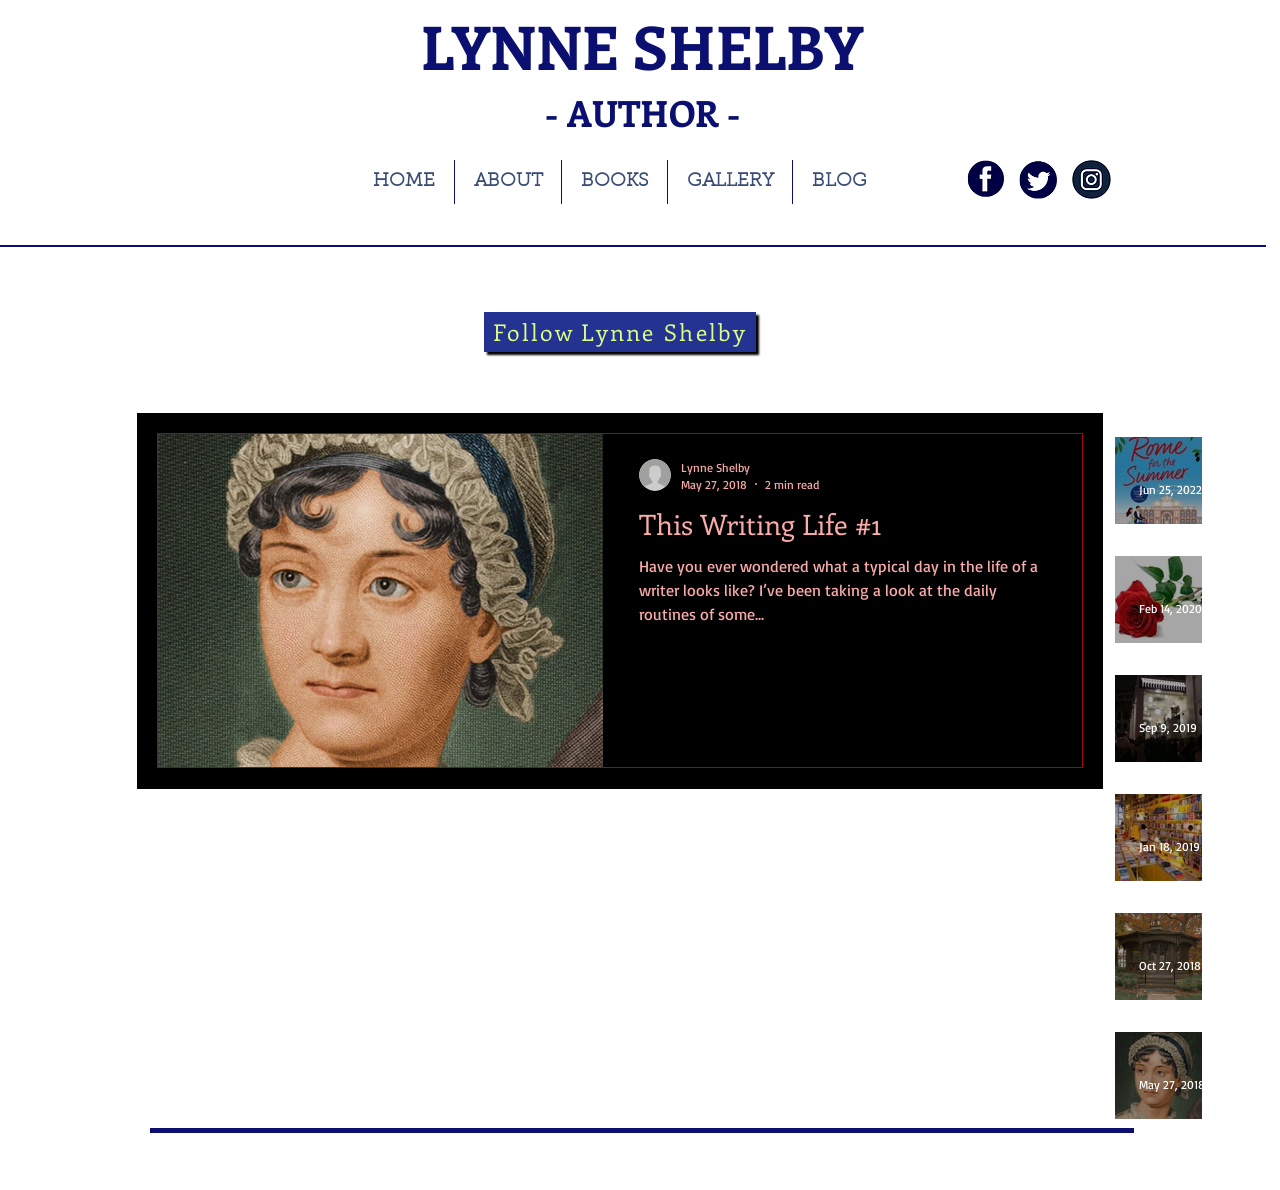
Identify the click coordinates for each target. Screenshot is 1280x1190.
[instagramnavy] (1091, 179)
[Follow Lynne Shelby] (620, 332)
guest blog (793, 372)
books (266, 372)
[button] (1057, 375)
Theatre (526, 372)
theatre (611, 372)
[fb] (985, 179)
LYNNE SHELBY (642, 45)
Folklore (697, 372)
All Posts (182, 372)
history (441, 372)
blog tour (352, 372)
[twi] (1038, 179)
